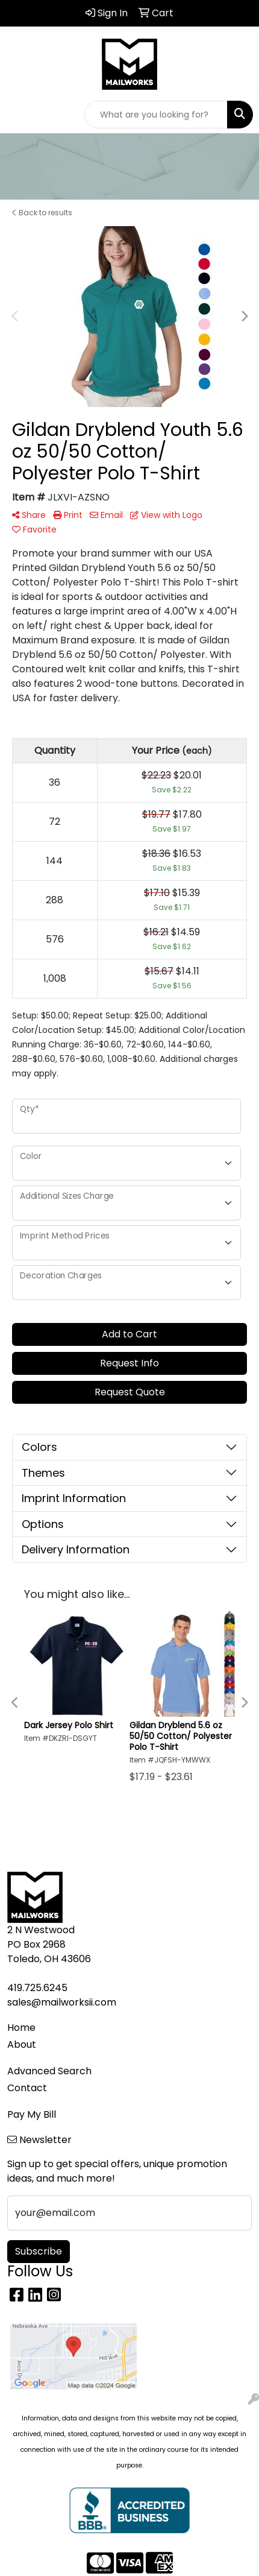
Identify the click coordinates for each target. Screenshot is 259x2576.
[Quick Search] (156, 114)
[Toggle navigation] (18, 114)
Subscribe (38, 2251)
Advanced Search (49, 2071)
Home (21, 2028)
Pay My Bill (31, 2114)
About (21, 2044)
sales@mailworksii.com (61, 2002)
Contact (27, 2088)
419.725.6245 (37, 1988)
